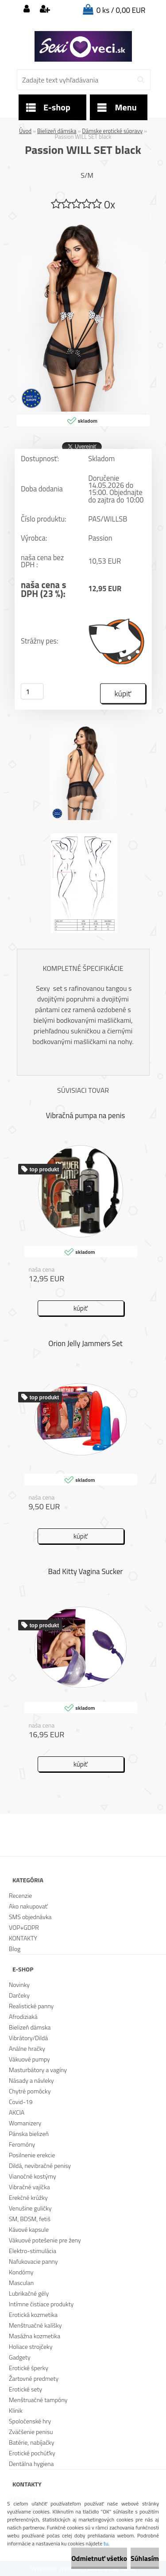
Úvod (25, 130)
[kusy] (31, 691)
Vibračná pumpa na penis (85, 1115)
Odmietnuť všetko (99, 2558)
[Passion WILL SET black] (83, 215)
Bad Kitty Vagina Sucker (85, 1571)
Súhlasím (145, 2558)
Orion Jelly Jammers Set (85, 1343)
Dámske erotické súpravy (112, 130)
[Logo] (83, 46)
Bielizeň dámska (57, 130)
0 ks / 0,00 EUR (121, 10)
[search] (140, 79)
